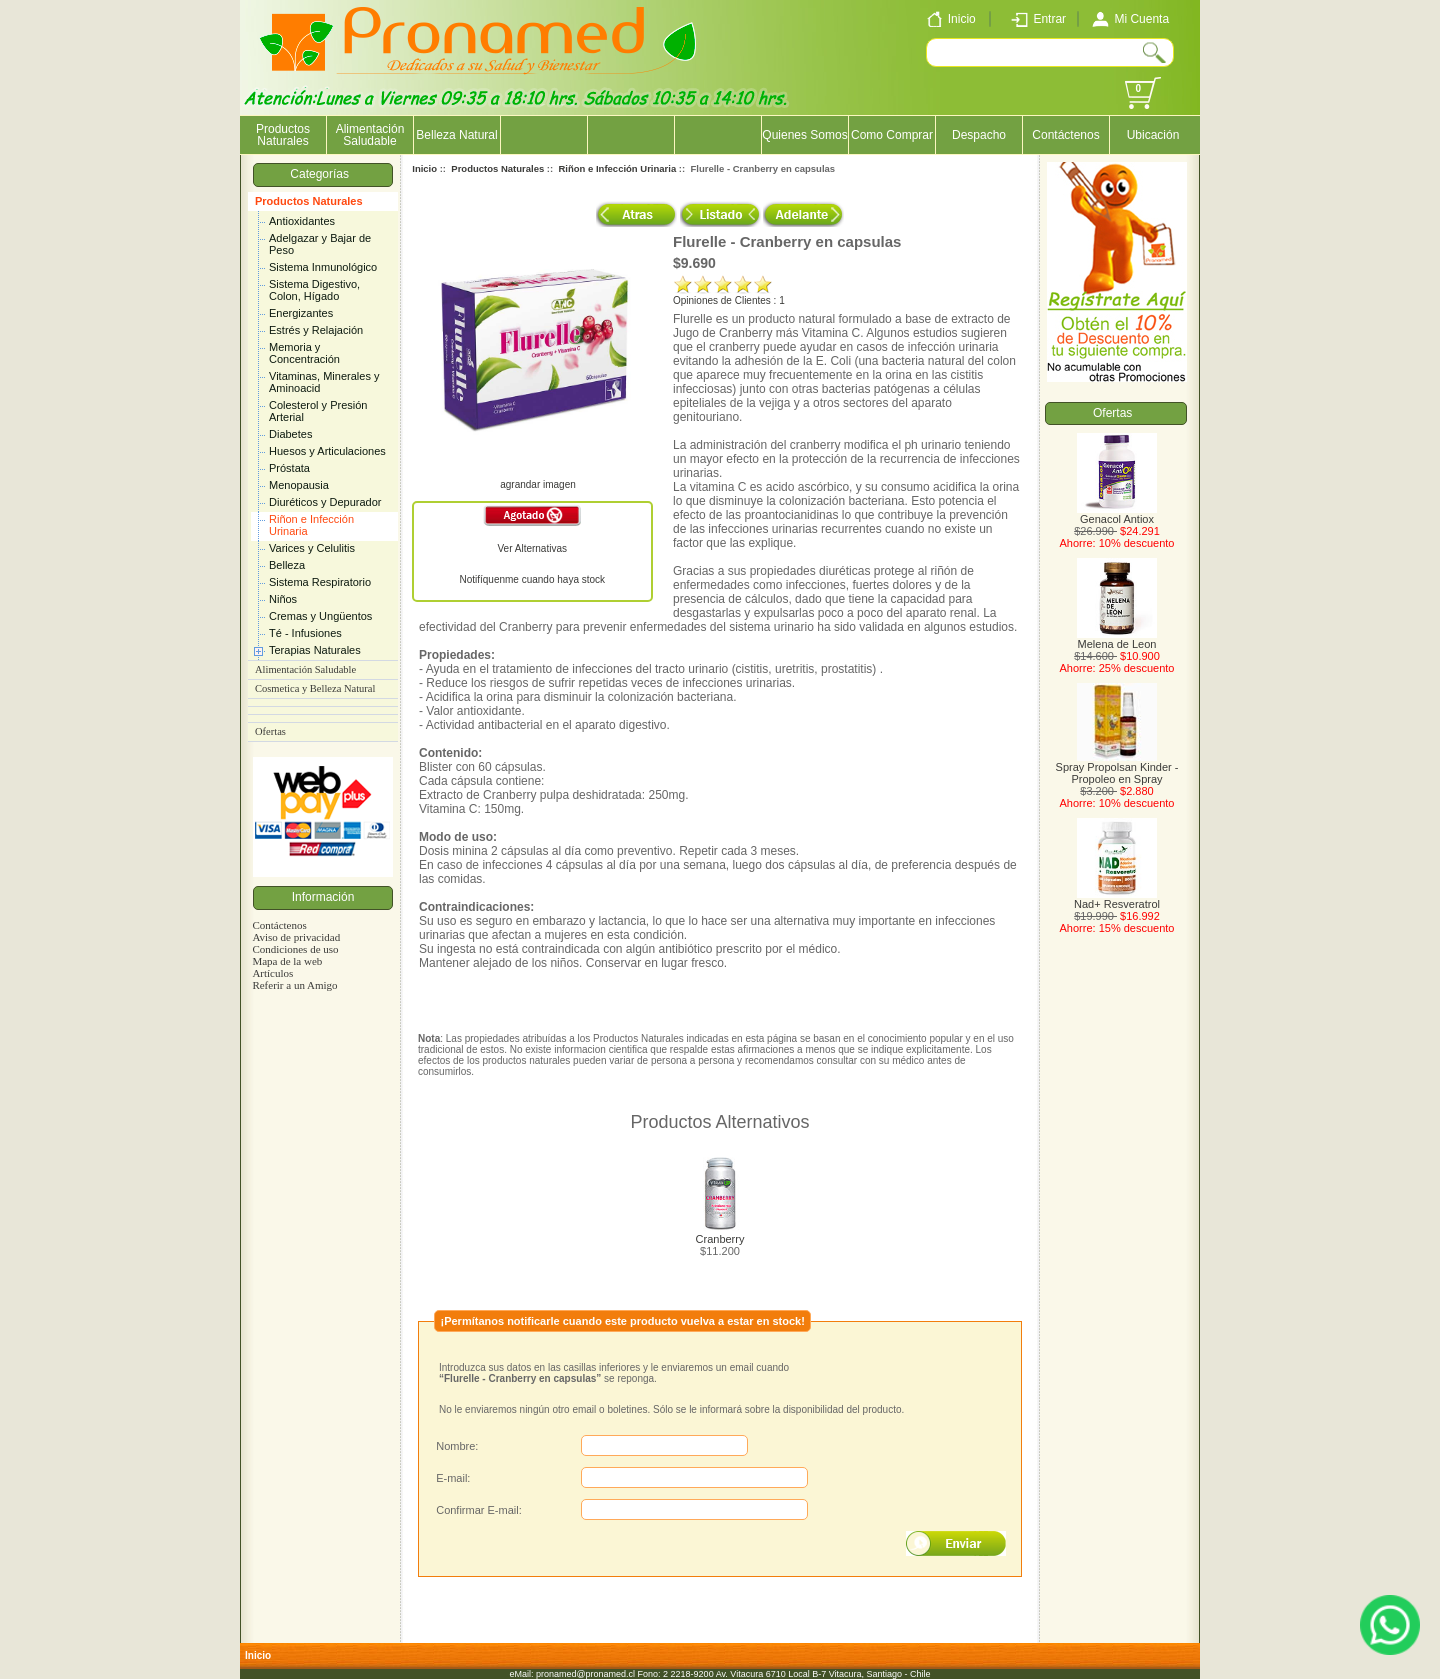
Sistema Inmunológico (323, 267)
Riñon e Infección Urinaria (311, 525)
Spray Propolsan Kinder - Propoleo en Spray (1117, 768)
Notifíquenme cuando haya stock (532, 579)
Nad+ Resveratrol (1117, 899)
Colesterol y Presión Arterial (318, 411)
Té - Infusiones (305, 633)
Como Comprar (892, 135)
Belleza (287, 565)
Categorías (322, 174)
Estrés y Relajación (316, 330)
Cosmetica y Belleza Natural (315, 688)
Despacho (979, 135)
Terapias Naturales (315, 650)
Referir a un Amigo (294, 985)
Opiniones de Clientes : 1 (729, 300)
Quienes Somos (804, 135)
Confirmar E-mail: (479, 1510)
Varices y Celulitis (312, 548)
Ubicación (1153, 135)
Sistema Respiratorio (320, 582)
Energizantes (301, 313)
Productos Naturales (309, 201)
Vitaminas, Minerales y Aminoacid (324, 382)
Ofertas (270, 731)
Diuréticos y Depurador (325, 502)
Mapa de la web (287, 961)
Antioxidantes (302, 221)
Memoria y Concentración (304, 353)
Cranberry (720, 1239)
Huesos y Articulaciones (327, 451)
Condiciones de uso (295, 949)
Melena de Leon (1117, 639)
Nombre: (457, 1446)
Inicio (424, 168)
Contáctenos (1065, 135)
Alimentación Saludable (370, 135)
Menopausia (299, 485)
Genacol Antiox (1117, 514)
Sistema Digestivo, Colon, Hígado (314, 290)
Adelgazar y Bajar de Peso (320, 244)
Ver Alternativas (532, 548)
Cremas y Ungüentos (320, 616)
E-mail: (453, 1478)
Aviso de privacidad (296, 937)
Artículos (272, 973)
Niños (283, 599)
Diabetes (290, 434)
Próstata (289, 468)
